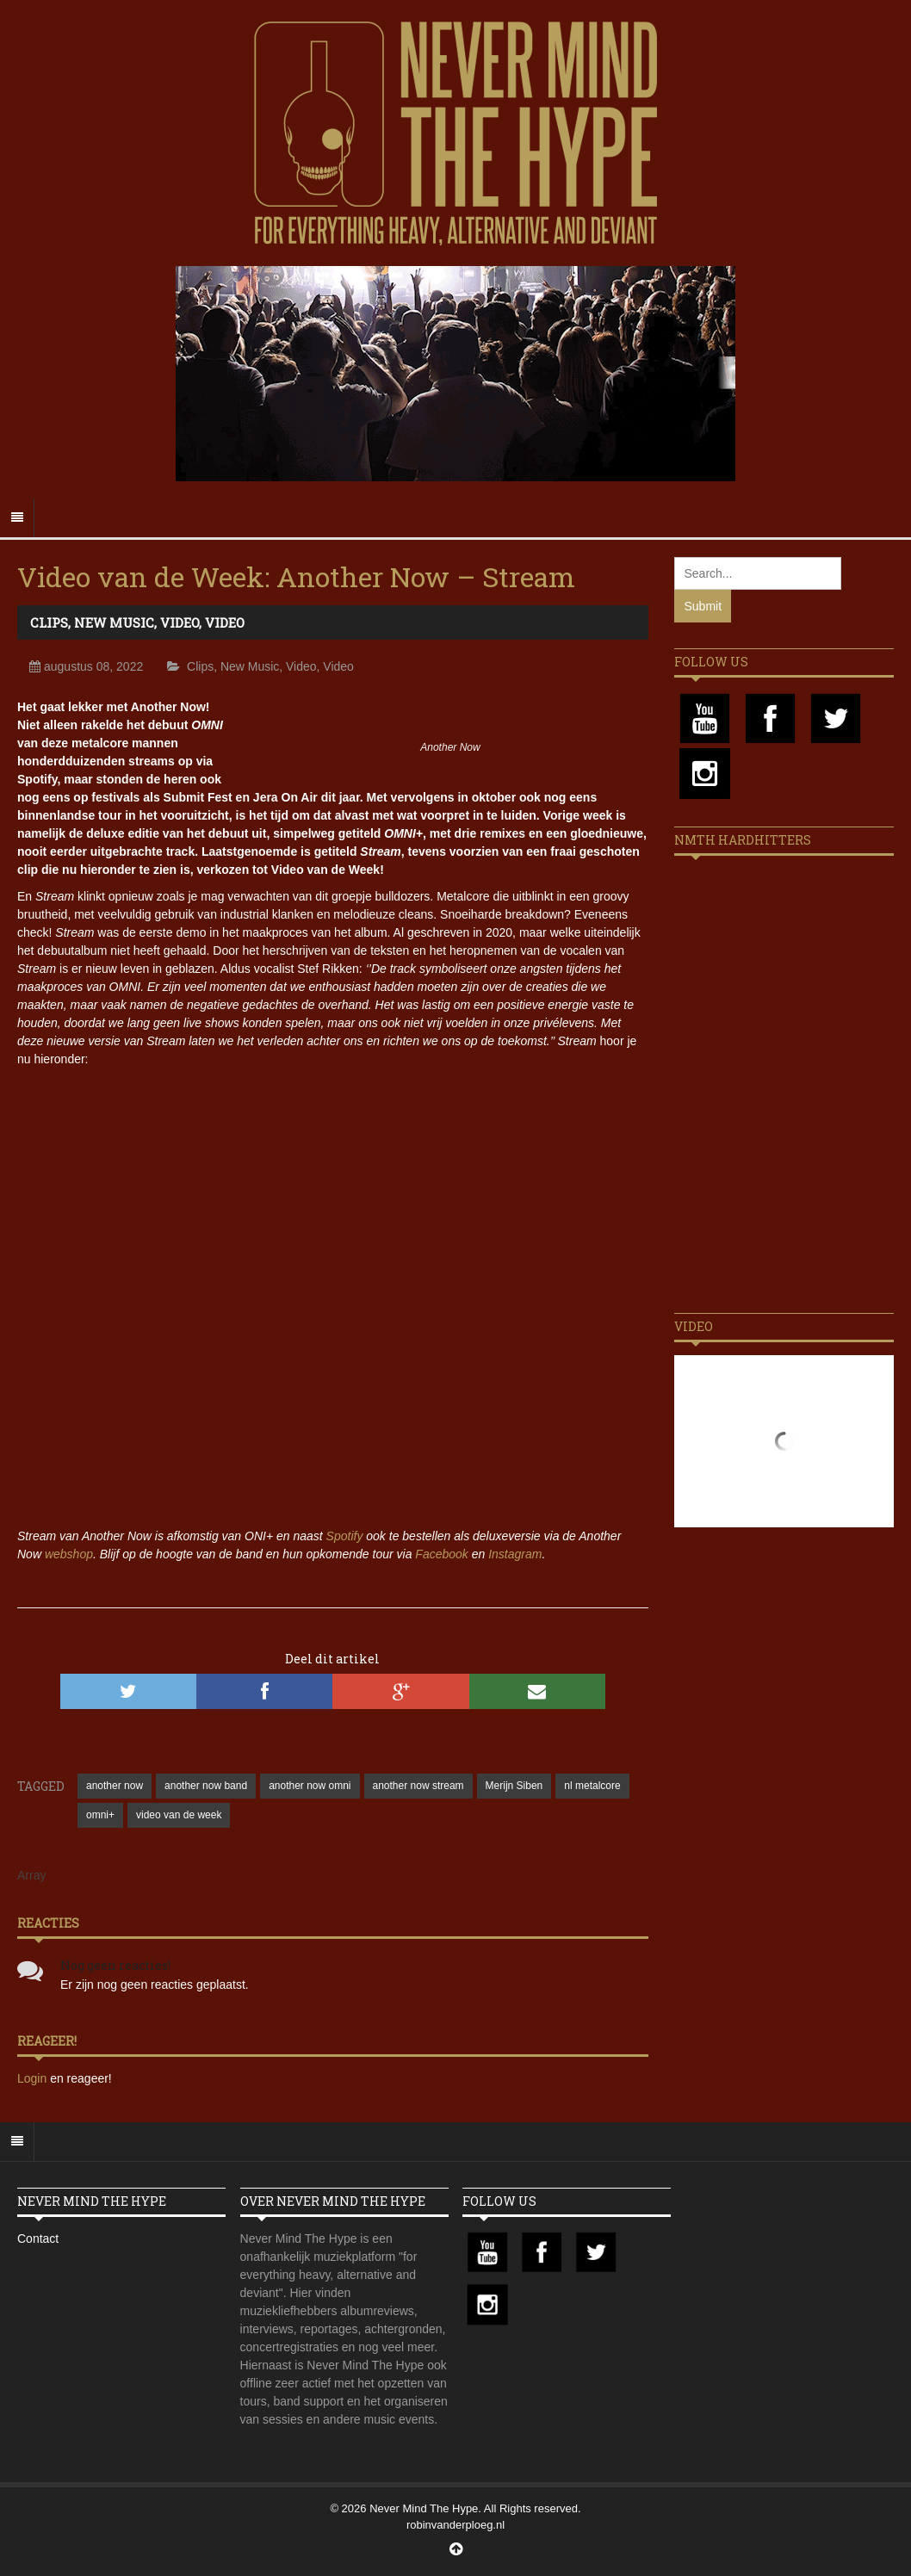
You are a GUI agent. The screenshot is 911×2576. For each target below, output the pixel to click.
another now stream (418, 1786)
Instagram (515, 1554)
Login (33, 2078)
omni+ (100, 1815)
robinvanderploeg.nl (455, 2524)
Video (179, 622)
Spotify (344, 1536)
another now (114, 1786)
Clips (49, 622)
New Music (114, 622)
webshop (69, 1554)
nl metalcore (592, 1786)
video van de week (178, 1815)
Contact (38, 2238)
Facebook (441, 1554)
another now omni (309, 1786)
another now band (205, 1786)
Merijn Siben (514, 1786)
